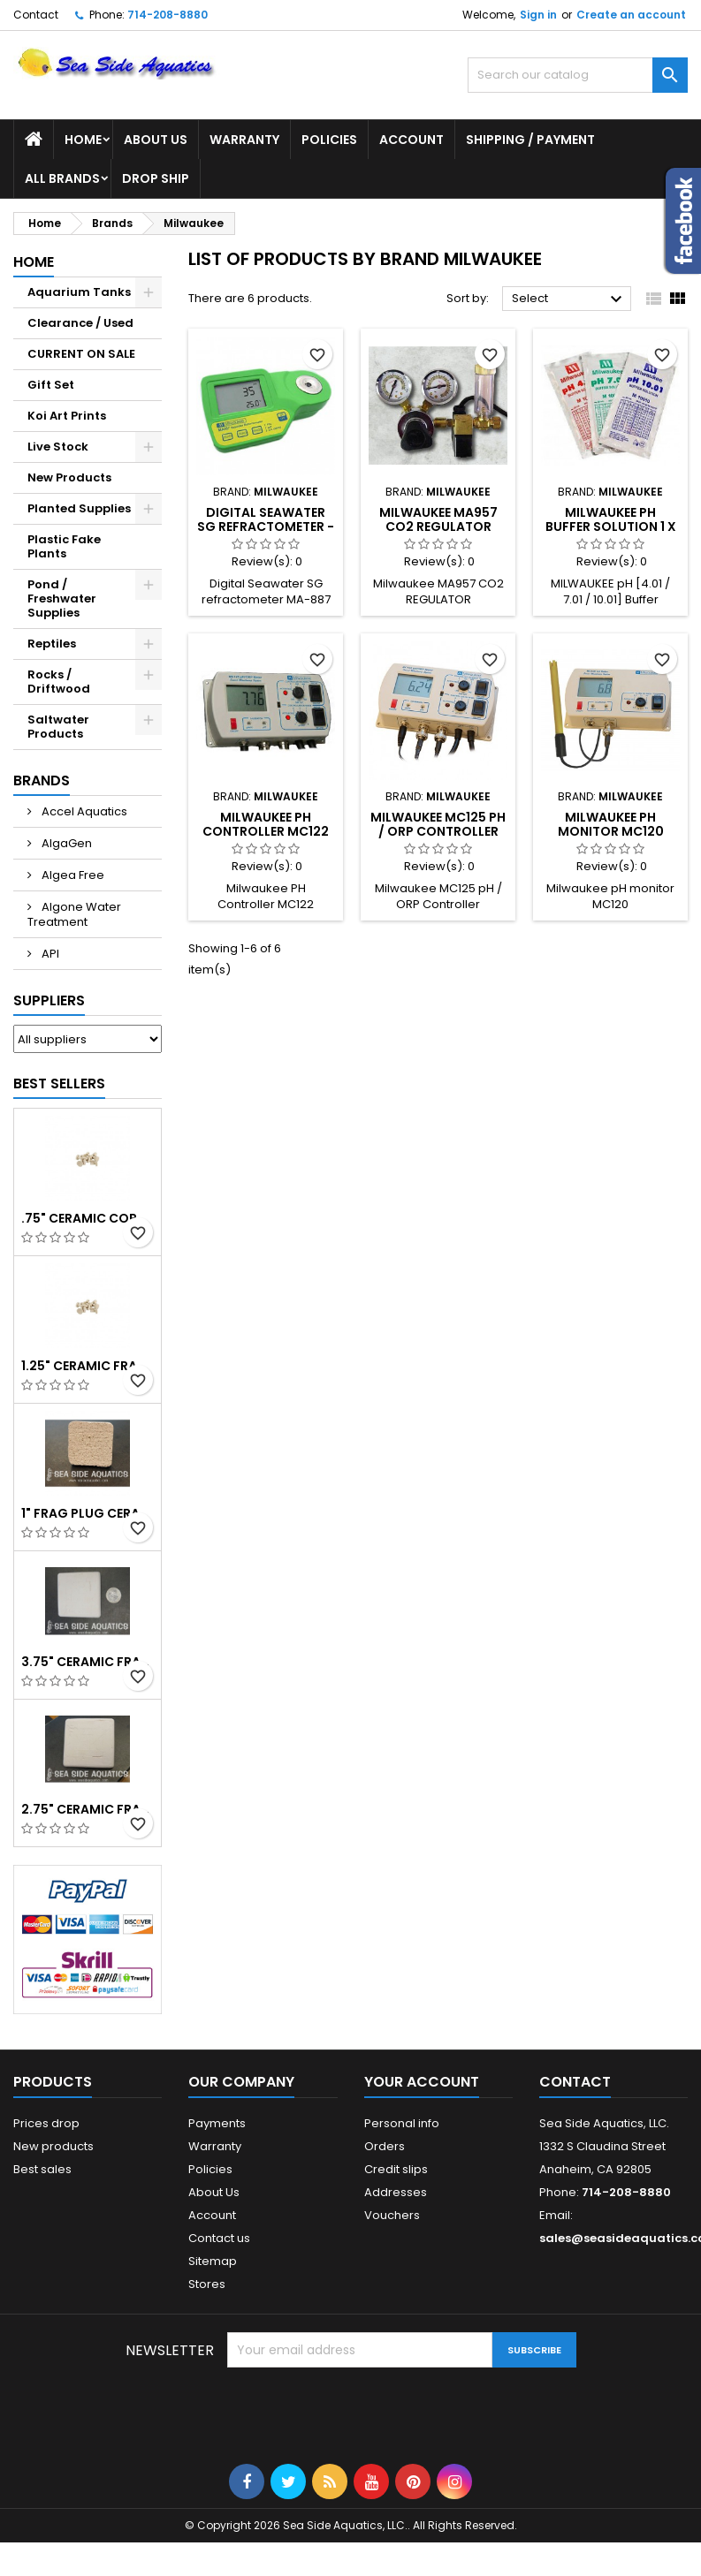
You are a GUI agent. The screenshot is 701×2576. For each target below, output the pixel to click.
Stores (206, 2284)
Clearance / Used (80, 322)
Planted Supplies (79, 508)
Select (569, 299)
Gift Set (50, 384)
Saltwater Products (58, 726)
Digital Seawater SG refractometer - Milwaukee (265, 526)
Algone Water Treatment (74, 914)
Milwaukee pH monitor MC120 (611, 824)
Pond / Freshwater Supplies (61, 598)
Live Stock (57, 446)
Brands (41, 780)
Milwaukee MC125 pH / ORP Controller (438, 824)
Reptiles (51, 643)
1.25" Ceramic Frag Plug (87, 1366)
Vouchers (392, 2215)
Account (411, 139)
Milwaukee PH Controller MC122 (265, 824)
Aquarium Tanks (79, 292)
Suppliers (49, 1000)
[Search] (578, 75)
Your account (421, 2082)
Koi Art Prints (66, 415)
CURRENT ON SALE (81, 353)
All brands (62, 178)
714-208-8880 (167, 14)
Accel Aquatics (83, 811)
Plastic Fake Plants (64, 546)
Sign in (538, 14)
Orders (384, 2146)
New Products (69, 477)
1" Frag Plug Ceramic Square (87, 1513)
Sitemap (212, 2261)
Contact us (219, 2238)
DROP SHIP (155, 178)
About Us (155, 139)
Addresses (395, 2192)
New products (53, 2146)
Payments (217, 2123)
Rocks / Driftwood (58, 681)
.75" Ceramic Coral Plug (87, 1218)
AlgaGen (65, 843)
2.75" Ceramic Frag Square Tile (87, 1809)
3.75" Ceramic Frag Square (87, 1662)
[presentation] (361, 2410)
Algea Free (71, 875)
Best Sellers (59, 1083)
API (49, 953)
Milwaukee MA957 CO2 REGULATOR (438, 519)
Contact (35, 14)
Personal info (401, 2123)
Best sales (42, 2169)
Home (83, 139)
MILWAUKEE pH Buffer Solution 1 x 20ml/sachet (610, 526)
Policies (329, 139)
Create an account (631, 14)
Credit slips (396, 2169)
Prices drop (46, 2123)
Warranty (244, 139)
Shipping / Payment (530, 139)
